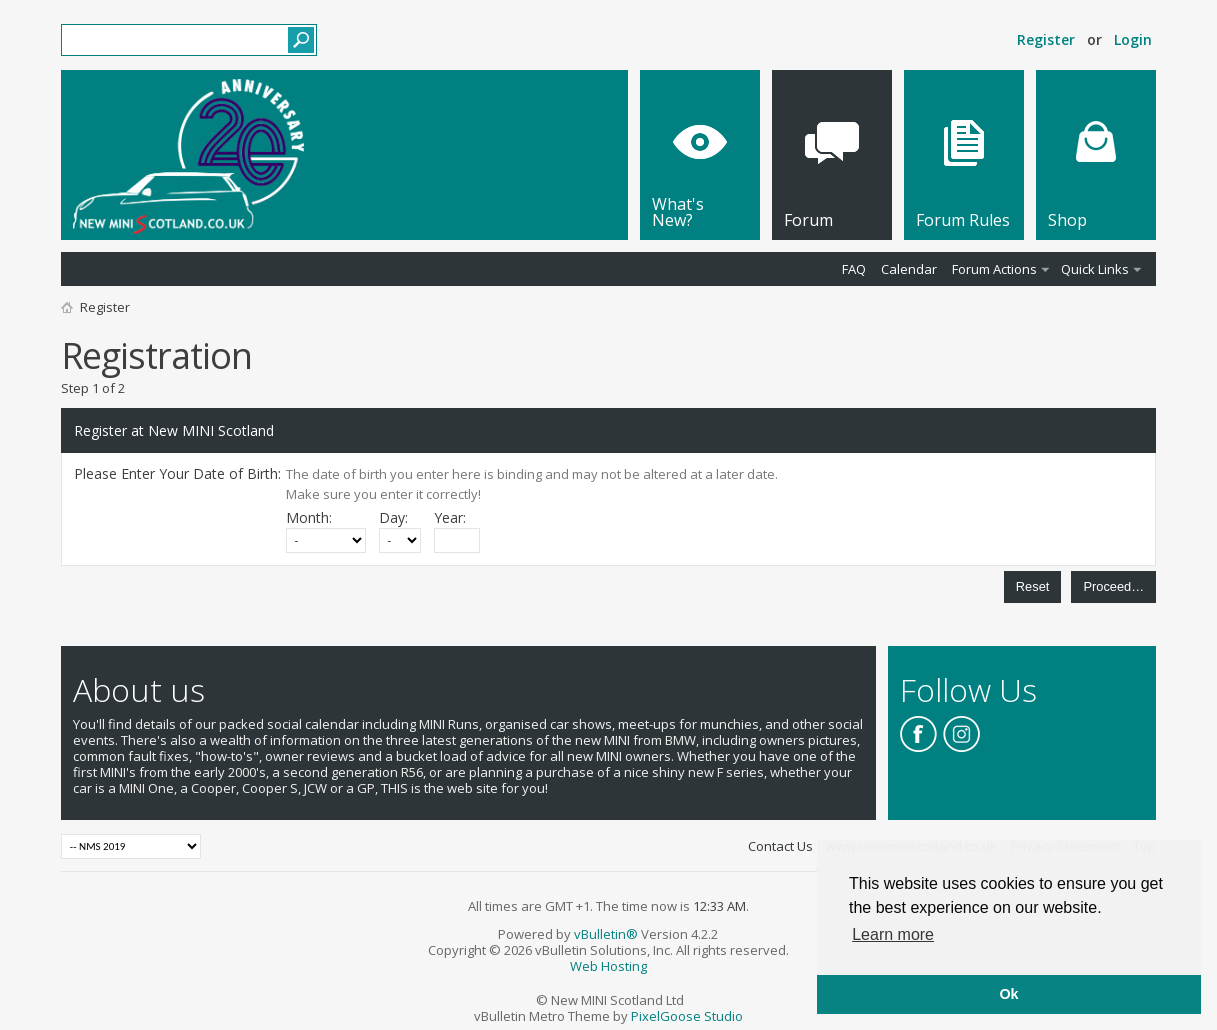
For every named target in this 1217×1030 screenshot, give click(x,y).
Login (1133, 39)
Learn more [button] (893, 934)
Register (1046, 39)
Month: (309, 517)
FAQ (854, 269)
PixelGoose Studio (687, 1016)
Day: (393, 517)
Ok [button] (1008, 994)
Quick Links (1095, 269)
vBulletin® (606, 934)
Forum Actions (994, 269)
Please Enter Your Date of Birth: (177, 473)
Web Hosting (608, 966)
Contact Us (780, 846)
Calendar (909, 269)
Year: (450, 517)
